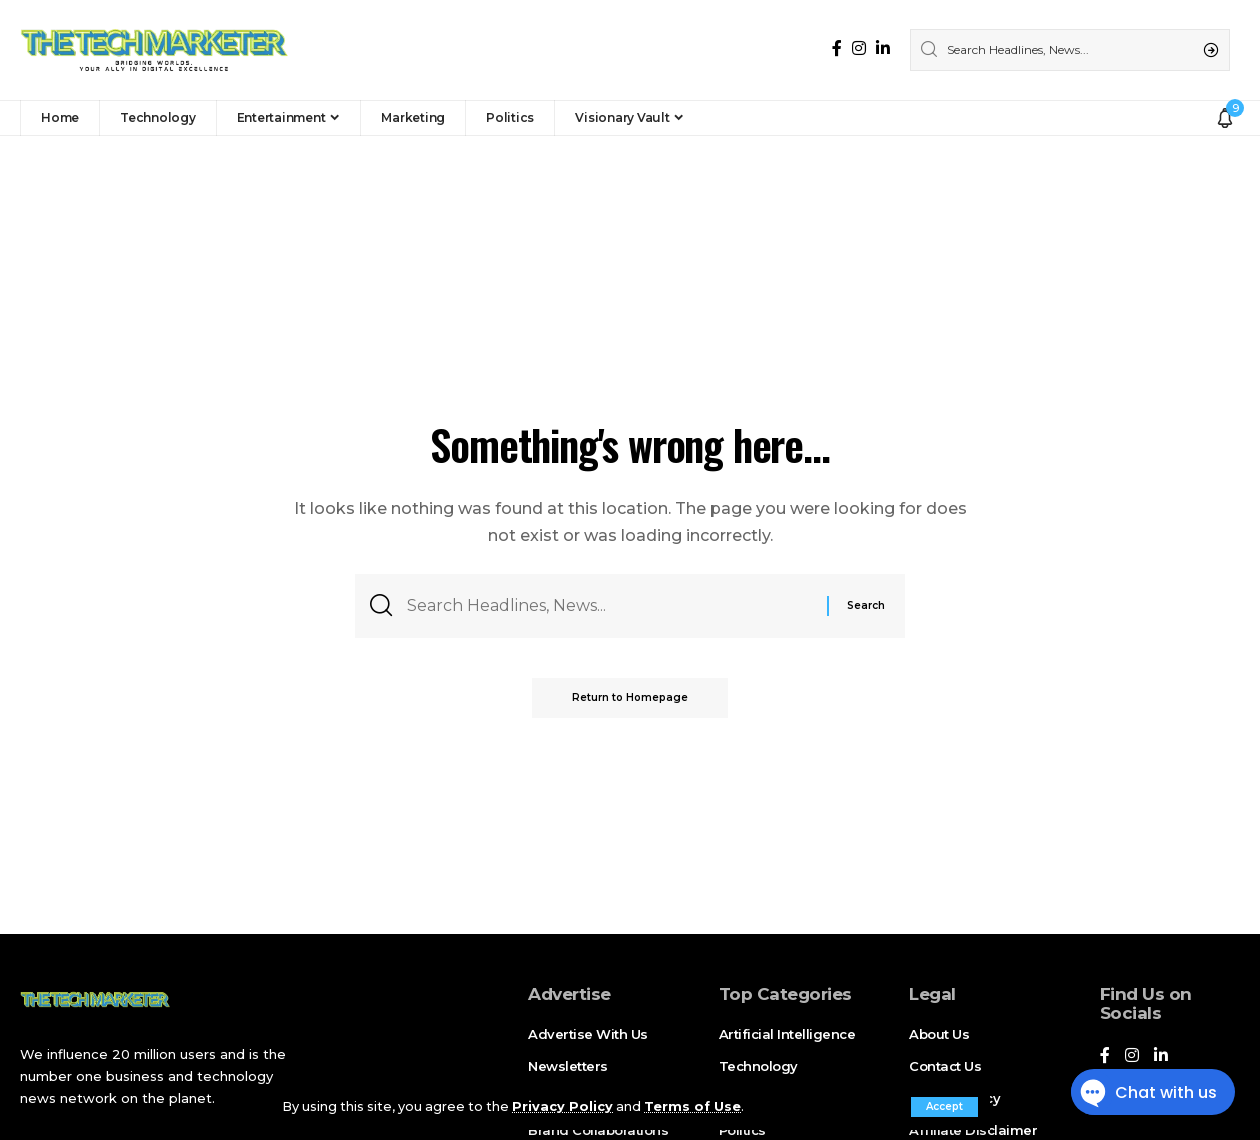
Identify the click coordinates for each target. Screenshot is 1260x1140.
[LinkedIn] (883, 48)
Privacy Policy (562, 1106)
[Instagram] (859, 48)
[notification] (1225, 118)
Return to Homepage (630, 697)
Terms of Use (692, 1106)
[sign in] (1197, 118)
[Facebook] (837, 48)
